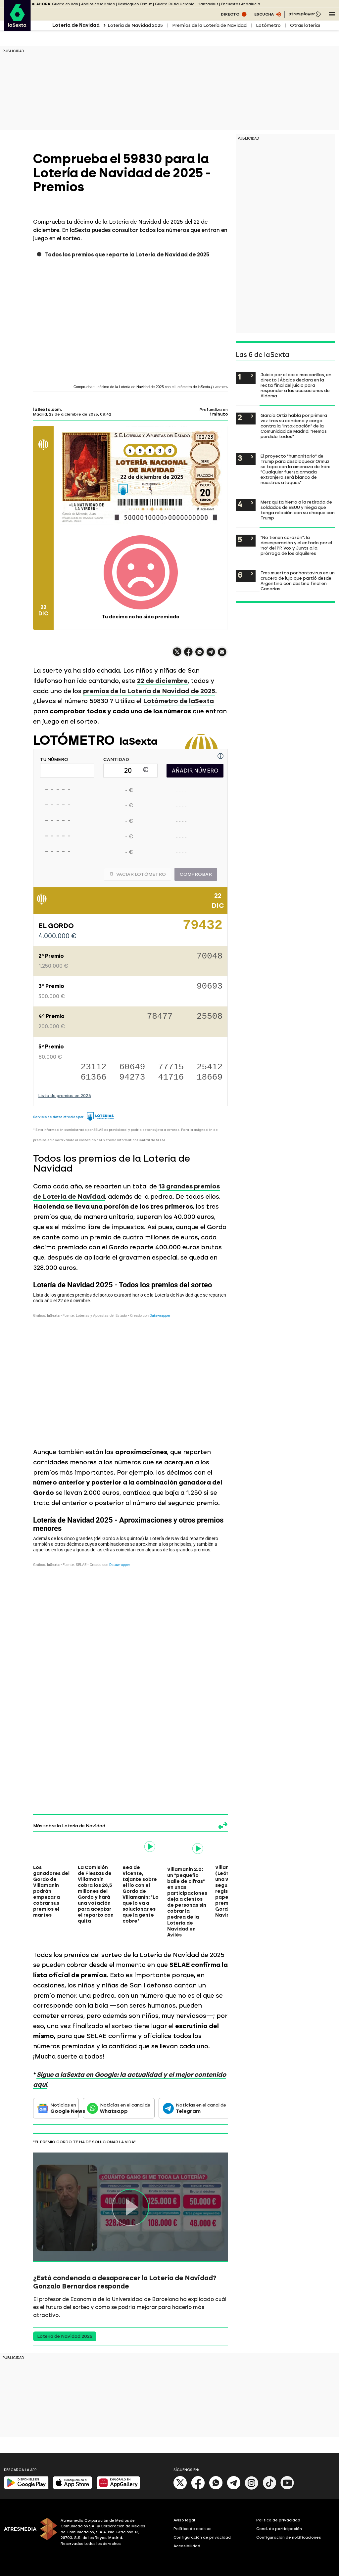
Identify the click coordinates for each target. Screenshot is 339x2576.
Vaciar (137, 874)
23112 (93, 1067)
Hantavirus (208, 4)
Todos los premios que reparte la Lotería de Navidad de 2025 (127, 254)
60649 (132, 1067)
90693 (209, 986)
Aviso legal (184, 2520)
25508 (209, 1016)
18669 (209, 1077)
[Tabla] (130, 1358)
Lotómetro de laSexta (178, 701)
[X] (180, 2488)
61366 (93, 1077)
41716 (171, 1077)
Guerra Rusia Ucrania (175, 4)
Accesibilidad (186, 2546)
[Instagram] (252, 2488)
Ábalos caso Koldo (98, 4)
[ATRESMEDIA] (28, 2533)
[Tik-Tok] (269, 2488)
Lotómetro (268, 25)
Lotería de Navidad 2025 (135, 25)
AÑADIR (195, 771)
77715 (171, 1067)
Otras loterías (305, 25)
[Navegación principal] (332, 14)
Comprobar (196, 874)
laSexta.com (47, 409)
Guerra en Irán (65, 4)
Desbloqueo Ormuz (135, 4)
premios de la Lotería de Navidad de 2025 (149, 691)
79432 (202, 928)
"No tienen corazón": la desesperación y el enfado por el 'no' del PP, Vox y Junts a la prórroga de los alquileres (296, 545)
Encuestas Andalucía (240, 4)
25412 (209, 1067)
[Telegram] (234, 2488)
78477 (160, 1016)
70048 (209, 956)
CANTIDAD (116, 759)
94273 (132, 1077)
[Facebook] (198, 2488)
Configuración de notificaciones (288, 2537)
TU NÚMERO (54, 759)
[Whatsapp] (216, 2488)
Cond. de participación (279, 2528)
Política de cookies (192, 2528)
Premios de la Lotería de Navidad (209, 25)
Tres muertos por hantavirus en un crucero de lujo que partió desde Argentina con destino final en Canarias (298, 580)
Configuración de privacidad (202, 2537)
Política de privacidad (278, 2520)
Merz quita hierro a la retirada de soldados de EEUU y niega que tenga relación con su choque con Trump (298, 509)
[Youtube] (287, 2488)
